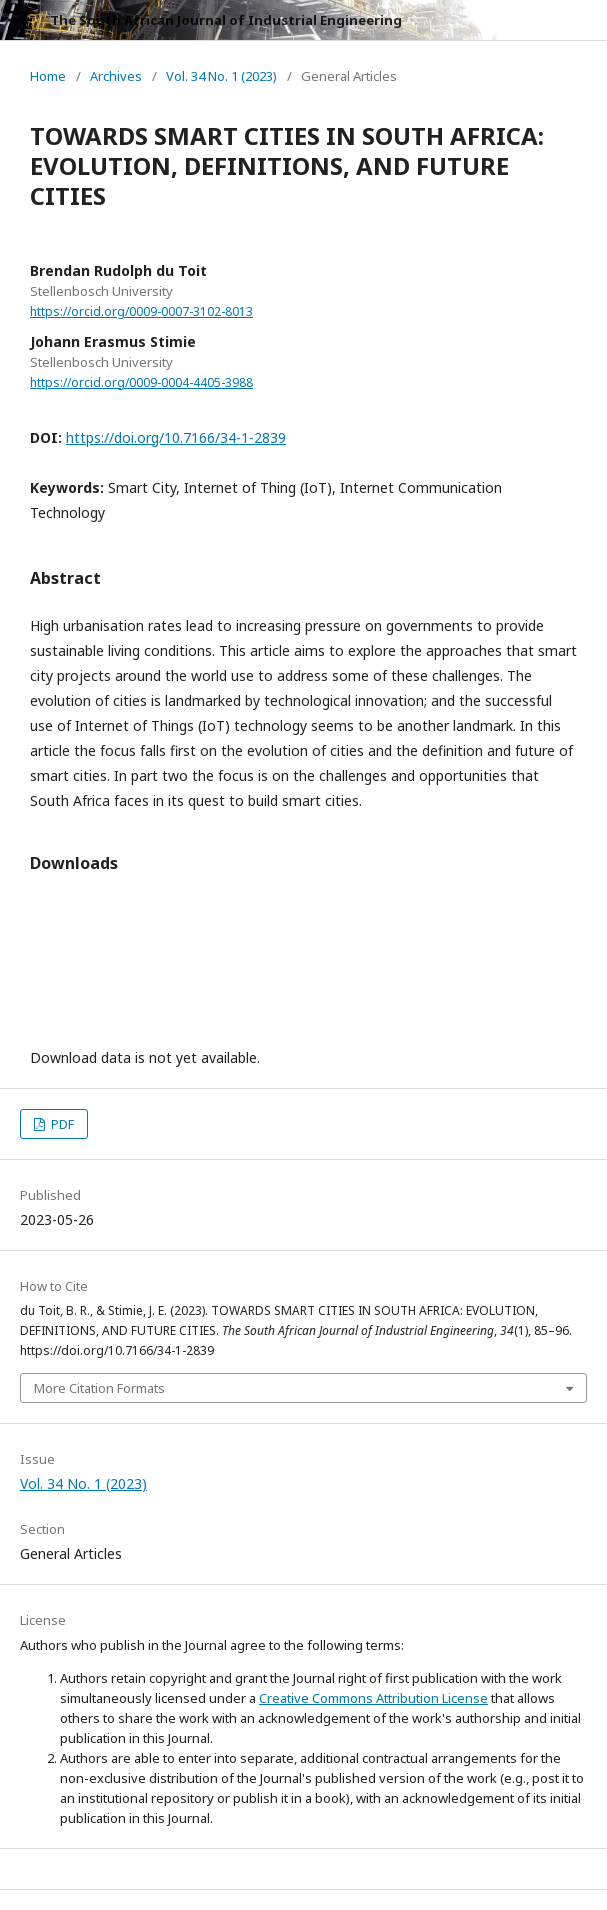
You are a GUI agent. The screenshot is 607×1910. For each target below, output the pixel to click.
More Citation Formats (99, 1388)
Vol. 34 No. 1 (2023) (221, 76)
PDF (61, 1124)
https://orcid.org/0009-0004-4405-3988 (141, 382)
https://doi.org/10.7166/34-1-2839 (176, 437)
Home (48, 76)
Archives (116, 76)
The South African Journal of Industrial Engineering (226, 20)
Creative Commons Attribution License (373, 1698)
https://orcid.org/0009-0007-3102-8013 (141, 311)
